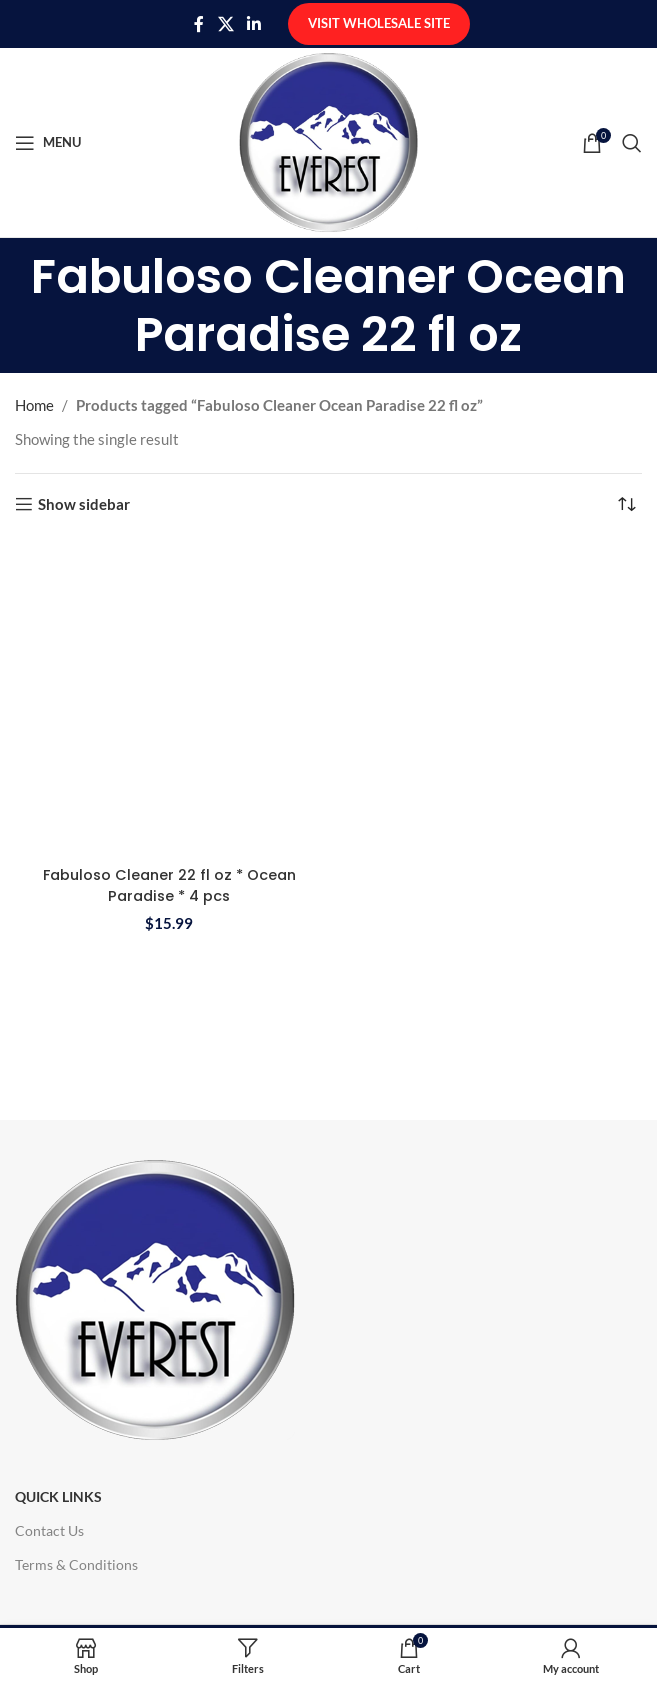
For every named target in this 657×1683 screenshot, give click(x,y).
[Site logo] (328, 140)
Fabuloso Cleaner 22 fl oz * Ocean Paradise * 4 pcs (169, 885)
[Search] (632, 143)
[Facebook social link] (199, 24)
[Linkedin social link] (254, 24)
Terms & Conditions (76, 1564)
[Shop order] (627, 504)
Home (34, 405)
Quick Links (58, 1496)
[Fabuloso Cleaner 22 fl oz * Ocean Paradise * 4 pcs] (169, 697)
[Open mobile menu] (48, 143)
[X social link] (225, 24)
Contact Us (49, 1530)
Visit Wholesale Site (379, 23)
